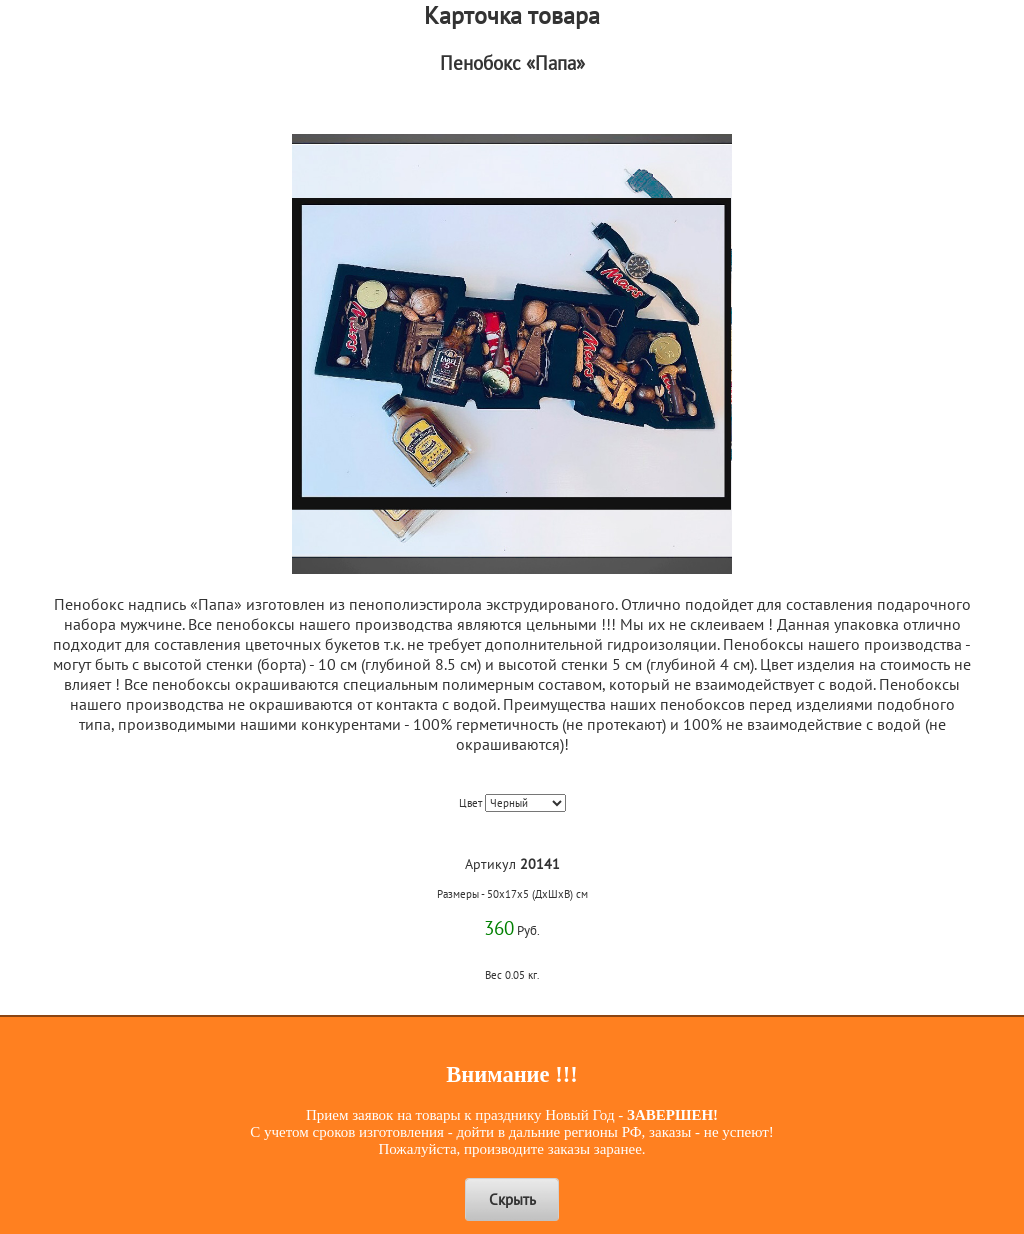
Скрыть (512, 1199)
